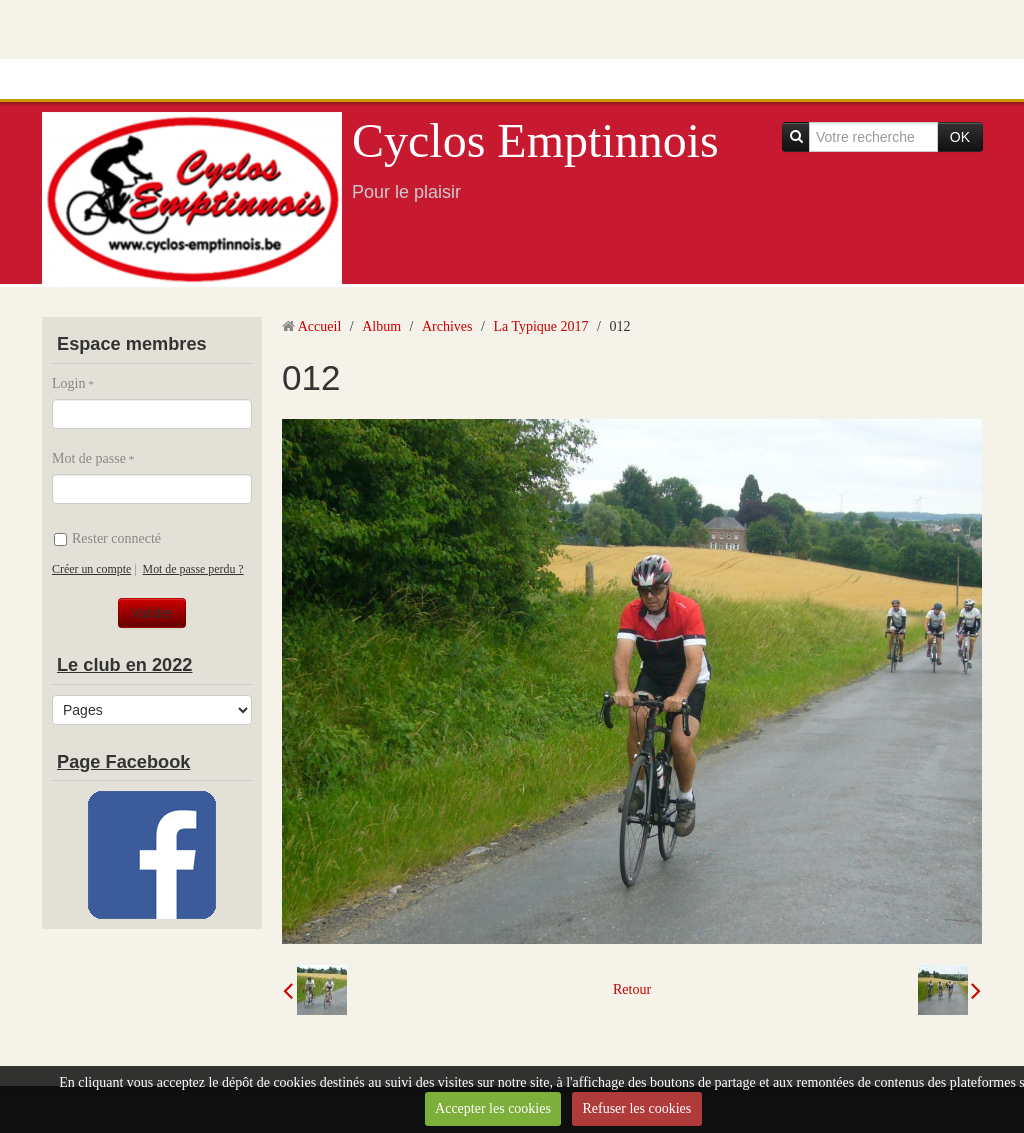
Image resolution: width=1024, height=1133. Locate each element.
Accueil (320, 326)
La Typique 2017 (540, 326)
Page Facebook (123, 762)
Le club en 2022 (124, 665)
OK (960, 137)
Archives (447, 326)
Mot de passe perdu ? (193, 569)
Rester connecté (107, 538)
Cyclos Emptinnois (535, 140)
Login (68, 383)
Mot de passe (89, 458)
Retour (632, 989)
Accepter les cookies (493, 1108)
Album (381, 326)
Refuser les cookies (636, 1108)
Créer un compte (91, 569)
